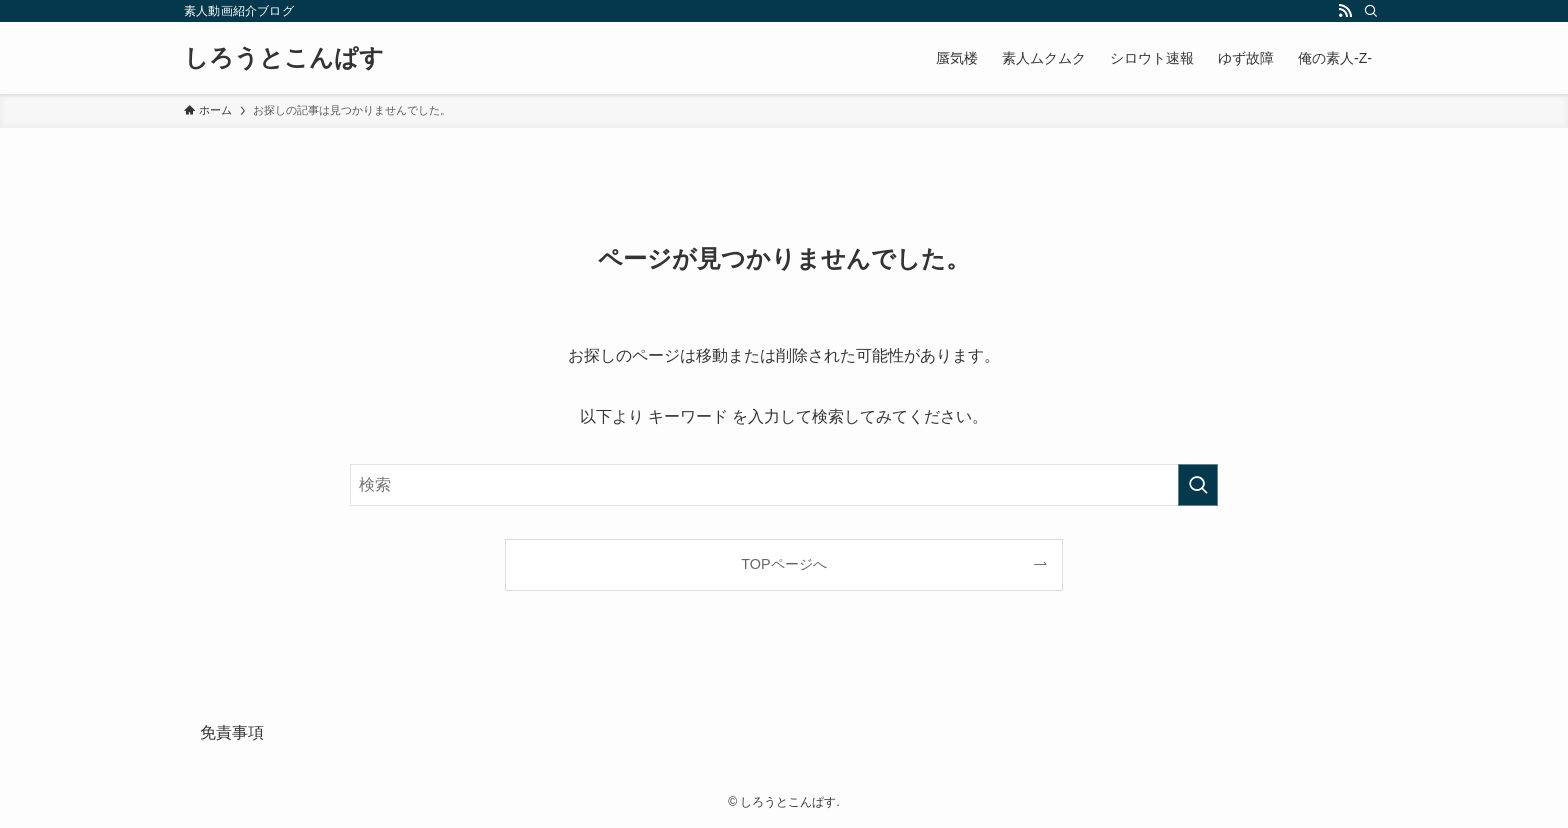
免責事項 (232, 732)
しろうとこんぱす (284, 58)
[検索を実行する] (1198, 485)
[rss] (1345, 11)
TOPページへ (783, 564)
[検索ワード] (784, 485)
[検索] (1371, 11)
